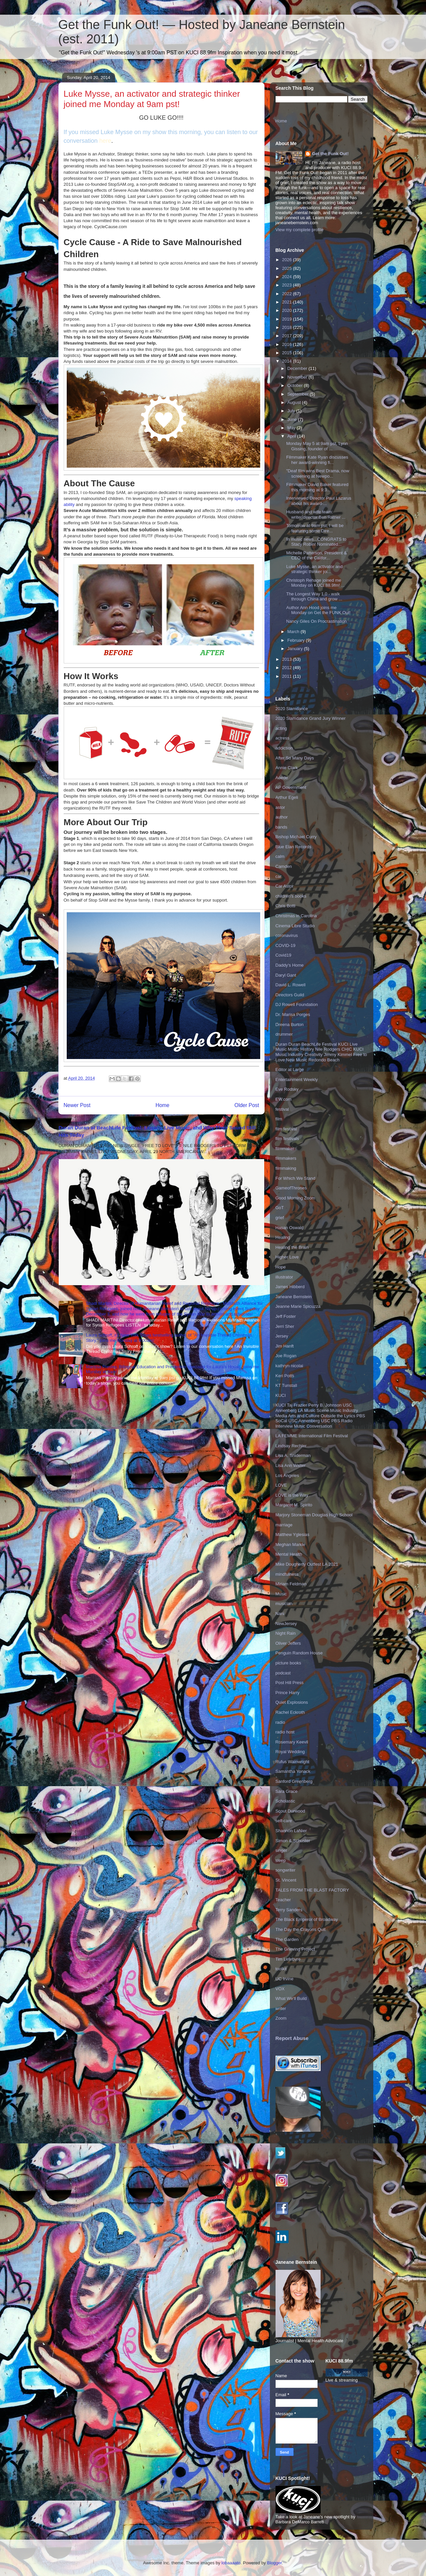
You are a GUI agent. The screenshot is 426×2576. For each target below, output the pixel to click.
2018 (287, 327)
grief (280, 1217)
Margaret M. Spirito (294, 1504)
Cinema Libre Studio (295, 925)
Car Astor (285, 886)
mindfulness (287, 1574)
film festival (286, 1128)
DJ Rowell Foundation (297, 1004)
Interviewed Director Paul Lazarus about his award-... (318, 501)
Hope (281, 1266)
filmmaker (285, 1148)
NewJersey (286, 1623)
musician (284, 1603)
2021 (287, 302)
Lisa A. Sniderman (293, 1455)
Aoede (282, 777)
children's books (291, 896)
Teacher (283, 1899)
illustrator (284, 1276)
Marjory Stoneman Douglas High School (314, 1514)
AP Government (291, 787)
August (294, 402)
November (298, 377)
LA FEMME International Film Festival (312, 1435)
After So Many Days (295, 757)
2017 (287, 335)
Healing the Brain (292, 1247)
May (292, 427)
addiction (284, 747)
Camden (284, 866)
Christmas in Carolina (296, 915)
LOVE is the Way (292, 1495)
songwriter (286, 1870)
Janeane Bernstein (294, 1296)
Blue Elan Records (294, 846)
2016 (287, 344)
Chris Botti (286, 905)
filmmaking (286, 1168)
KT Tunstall (286, 1385)
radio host (285, 1731)
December (298, 368)
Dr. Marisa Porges (293, 1014)
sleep (281, 1860)
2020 (287, 310)
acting (281, 728)
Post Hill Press (290, 1682)
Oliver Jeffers (288, 1643)
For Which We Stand (296, 1178)
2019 (287, 319)
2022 (287, 293)
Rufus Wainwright (292, 1761)
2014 (287, 361)
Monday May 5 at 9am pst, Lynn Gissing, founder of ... (317, 446)
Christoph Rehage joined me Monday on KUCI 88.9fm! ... (315, 583)
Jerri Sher (285, 1326)
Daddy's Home (290, 965)
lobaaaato (231, 2562)
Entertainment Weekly (297, 1079)
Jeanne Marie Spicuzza (298, 1306)
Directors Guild (290, 994)
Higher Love (287, 1256)
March (294, 631)
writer (281, 2008)
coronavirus (287, 935)
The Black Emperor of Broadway (307, 1919)
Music (281, 1593)
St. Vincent (286, 1880)
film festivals (287, 1138)
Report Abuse (292, 2038)
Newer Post (77, 1105)
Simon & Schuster (293, 1840)
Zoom (281, 2018)
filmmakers (286, 1158)
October (295, 385)
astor (280, 807)
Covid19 (284, 955)
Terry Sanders (289, 1909)
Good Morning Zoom (295, 1197)
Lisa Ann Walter (291, 1465)
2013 (287, 659)
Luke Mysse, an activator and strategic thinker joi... (314, 569)
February (296, 640)
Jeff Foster (286, 1316)
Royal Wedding (290, 1751)
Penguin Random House (299, 1652)
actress (283, 737)
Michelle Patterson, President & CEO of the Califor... (316, 555)
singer (281, 1850)
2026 (287, 259)
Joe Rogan (286, 1355)
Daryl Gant (286, 975)
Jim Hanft (285, 1346)
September (298, 394)
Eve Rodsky (287, 1089)
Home (162, 1105)
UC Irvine (285, 1978)
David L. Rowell (291, 984)
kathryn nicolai (289, 1365)
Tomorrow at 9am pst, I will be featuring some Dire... (315, 528)
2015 (287, 352)
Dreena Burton (290, 1024)
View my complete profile (300, 229)
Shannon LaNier (291, 1830)
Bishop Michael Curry (296, 836)
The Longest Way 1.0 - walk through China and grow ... (314, 596)
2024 (287, 276)
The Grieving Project (295, 1949)
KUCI (281, 1395)
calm (280, 856)
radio (280, 1722)
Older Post (247, 1105)
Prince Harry (288, 1692)
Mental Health (289, 1554)
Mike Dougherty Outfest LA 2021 (307, 1564)
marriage (284, 1524)
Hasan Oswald (290, 1227)
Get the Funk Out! (330, 153)
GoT (280, 1207)
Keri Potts (285, 1375)
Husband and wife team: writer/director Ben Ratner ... (316, 514)
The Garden (287, 1939)
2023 (287, 285)
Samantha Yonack (293, 1771)
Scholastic (285, 1801)
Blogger (274, 2562)
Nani (280, 1613)
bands (281, 827)
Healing (283, 1237)
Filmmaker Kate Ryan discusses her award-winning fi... (317, 460)
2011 (287, 676)
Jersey (282, 1336)
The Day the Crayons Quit (301, 1929)
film (279, 1118)
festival (282, 1109)
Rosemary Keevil (292, 1741)
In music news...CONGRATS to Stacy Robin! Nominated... (316, 542)
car (279, 876)
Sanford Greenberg (294, 1781)
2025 (287, 268)
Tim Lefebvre (288, 1959)
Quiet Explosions (292, 1702)
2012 (287, 667)
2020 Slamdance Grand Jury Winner (311, 718)
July (291, 410)
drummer (284, 1034)
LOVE (281, 1485)
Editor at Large (290, 1069)
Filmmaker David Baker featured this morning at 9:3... (317, 487)
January (295, 648)
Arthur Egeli (287, 797)
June (292, 419)
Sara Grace (287, 1791)
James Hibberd (290, 1286)
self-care (284, 1820)
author (282, 817)
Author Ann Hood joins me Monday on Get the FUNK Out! (318, 610)
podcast (283, 1672)
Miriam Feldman (291, 1583)
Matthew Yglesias (293, 1534)
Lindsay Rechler (291, 1445)
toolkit (281, 1968)
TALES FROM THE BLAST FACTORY (312, 1890)
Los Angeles (287, 1475)
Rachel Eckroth (290, 1712)
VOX (280, 1988)
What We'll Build (291, 1998)
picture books (288, 1662)
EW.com (284, 1099)
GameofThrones (291, 1187)
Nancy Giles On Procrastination (316, 621)
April (292, 436)
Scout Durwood (290, 1811)
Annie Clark (287, 767)
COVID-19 (286, 945)
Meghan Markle (291, 1544)
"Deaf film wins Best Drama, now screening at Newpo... (317, 473)
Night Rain (286, 1633)
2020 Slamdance (292, 708)
